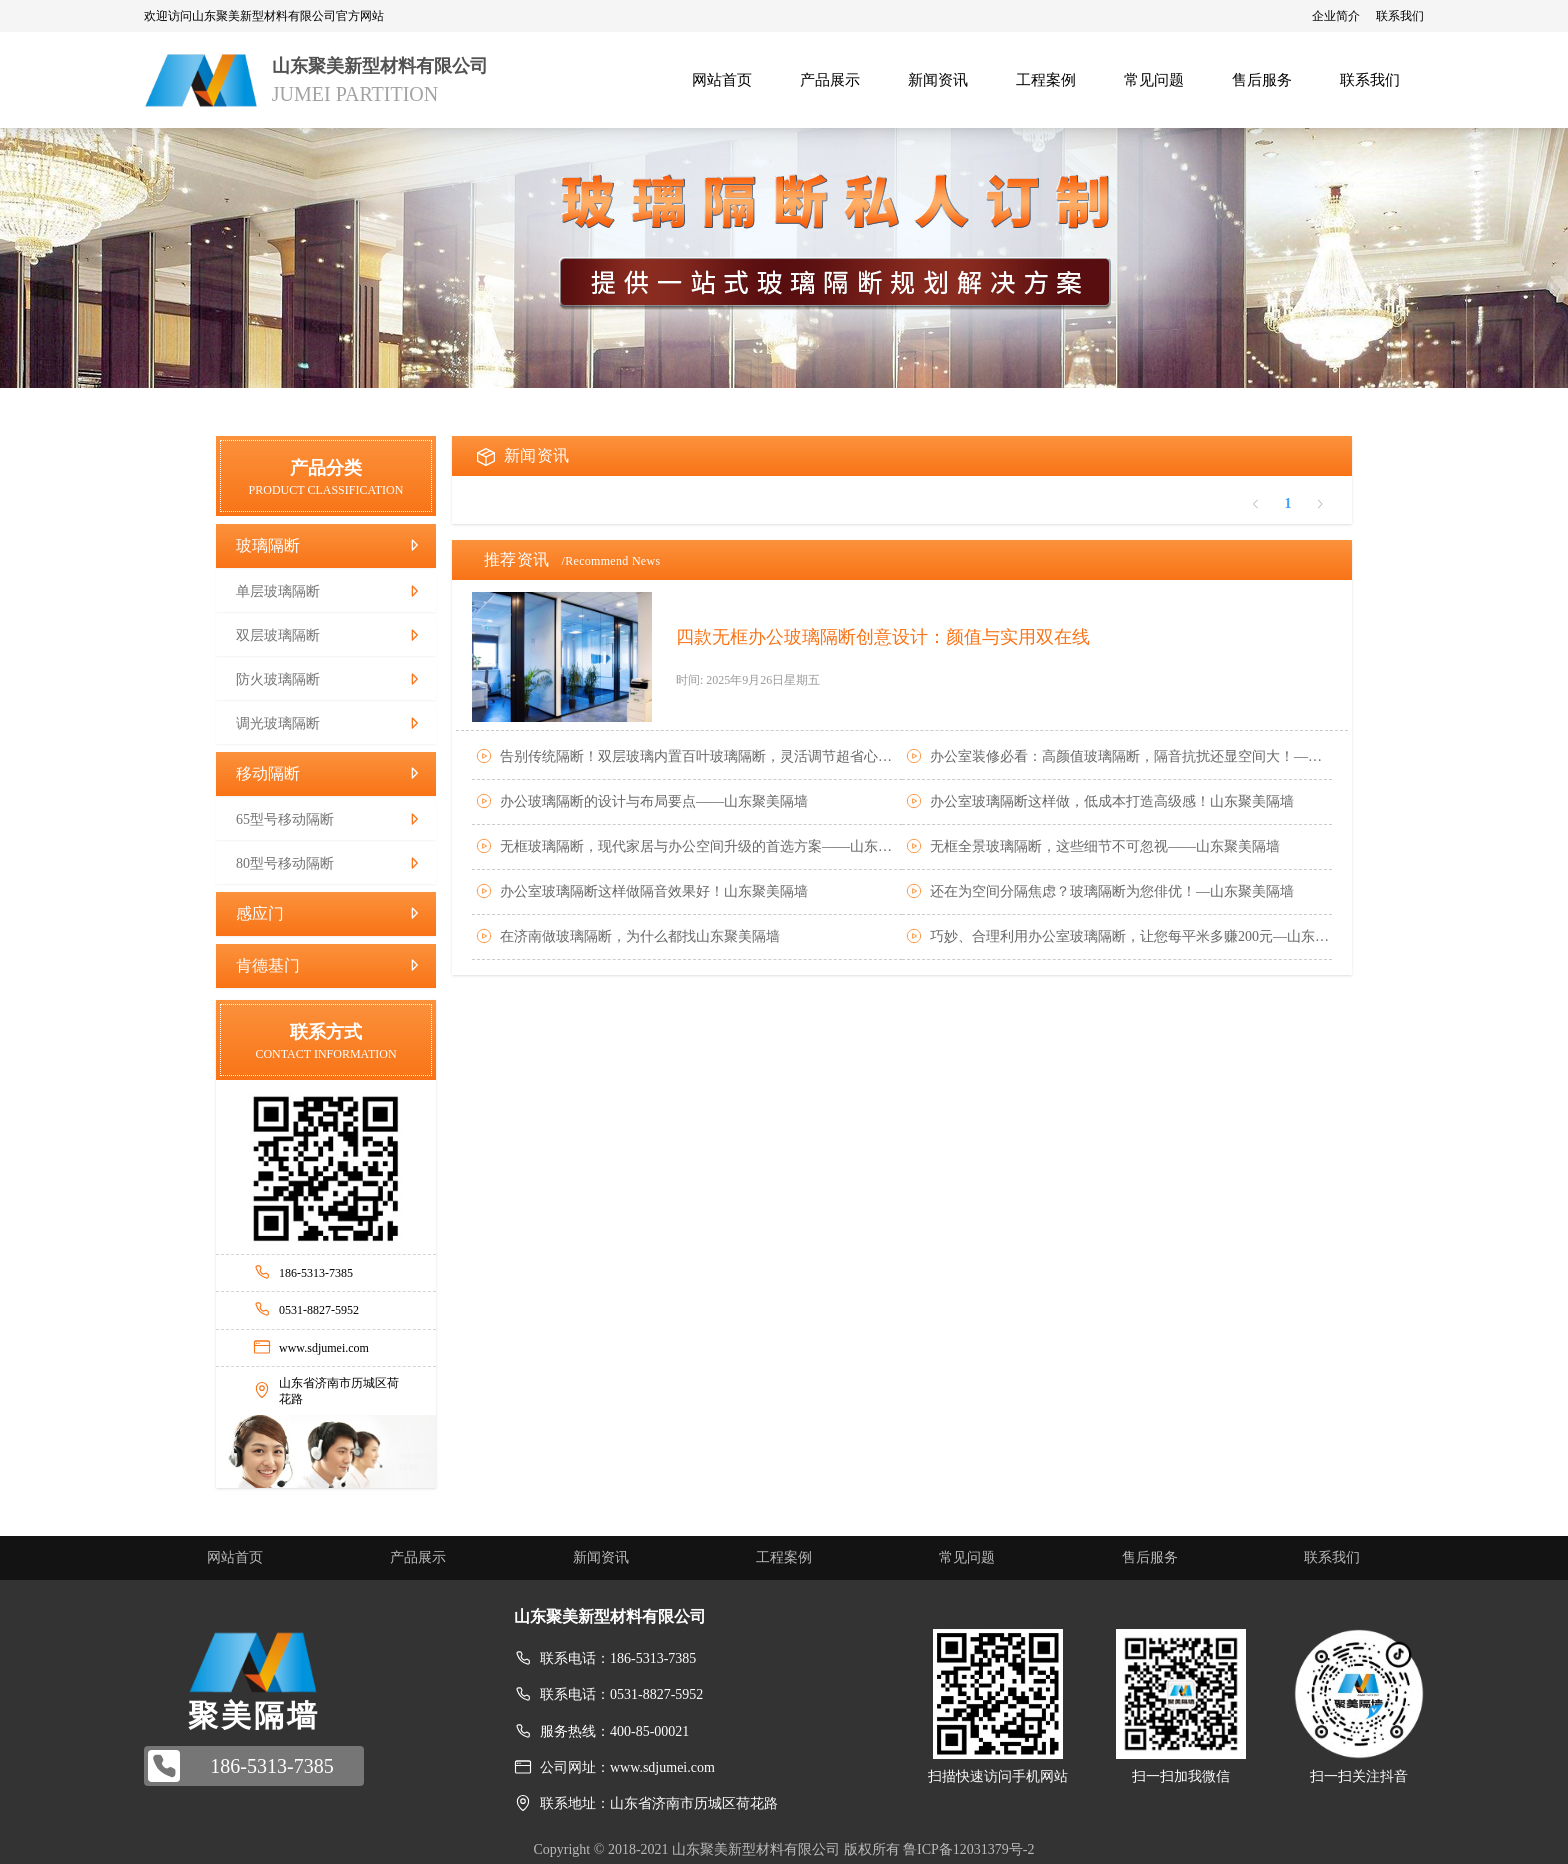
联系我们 (1400, 16)
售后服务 (1150, 1557)
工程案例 (784, 1557)
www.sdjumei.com (324, 1348)
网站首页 (235, 1557)
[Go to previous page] (1256, 504)
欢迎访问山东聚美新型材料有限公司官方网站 (264, 16)
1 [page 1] (1288, 503)
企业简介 (1336, 16)
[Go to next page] (1320, 504)
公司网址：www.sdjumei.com (627, 1767)
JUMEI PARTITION (355, 94)
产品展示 (418, 1557)
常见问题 (967, 1557)
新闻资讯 (601, 1557)
